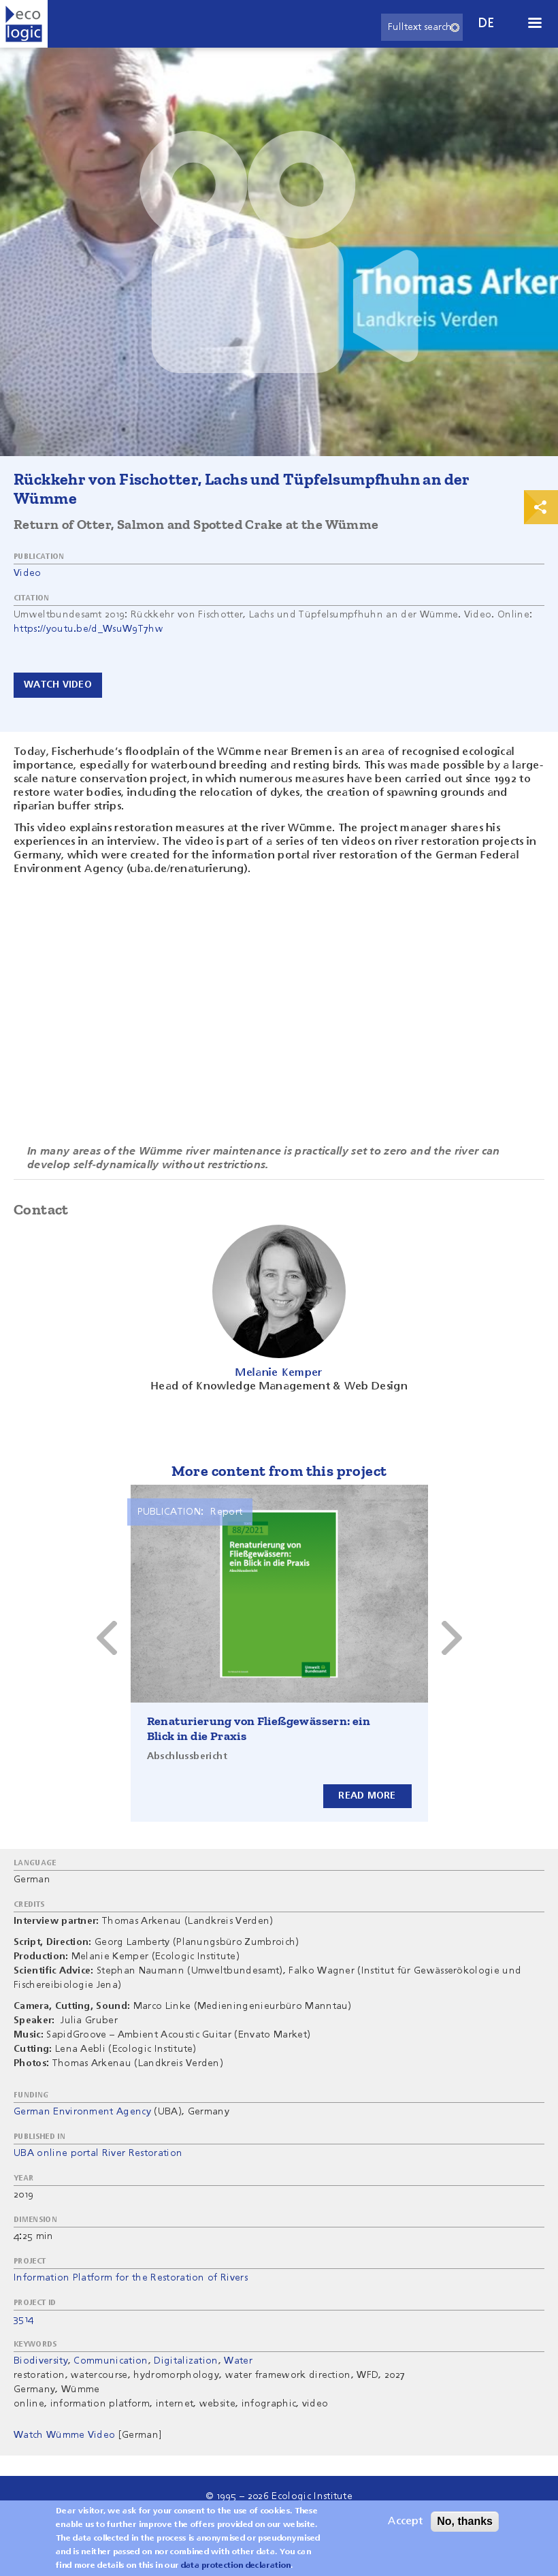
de (486, 23)
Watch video (58, 685)
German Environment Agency (82, 2111)
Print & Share (541, 507)
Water (238, 2361)
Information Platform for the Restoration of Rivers (131, 2278)
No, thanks (465, 2521)
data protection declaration (236, 2566)
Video (28, 573)
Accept (405, 2521)
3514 (23, 2319)
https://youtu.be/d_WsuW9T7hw (88, 629)
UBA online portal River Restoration (98, 2153)
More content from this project (279, 1471)
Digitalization (186, 2361)
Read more (367, 1795)
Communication (110, 2361)
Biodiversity (41, 2361)
